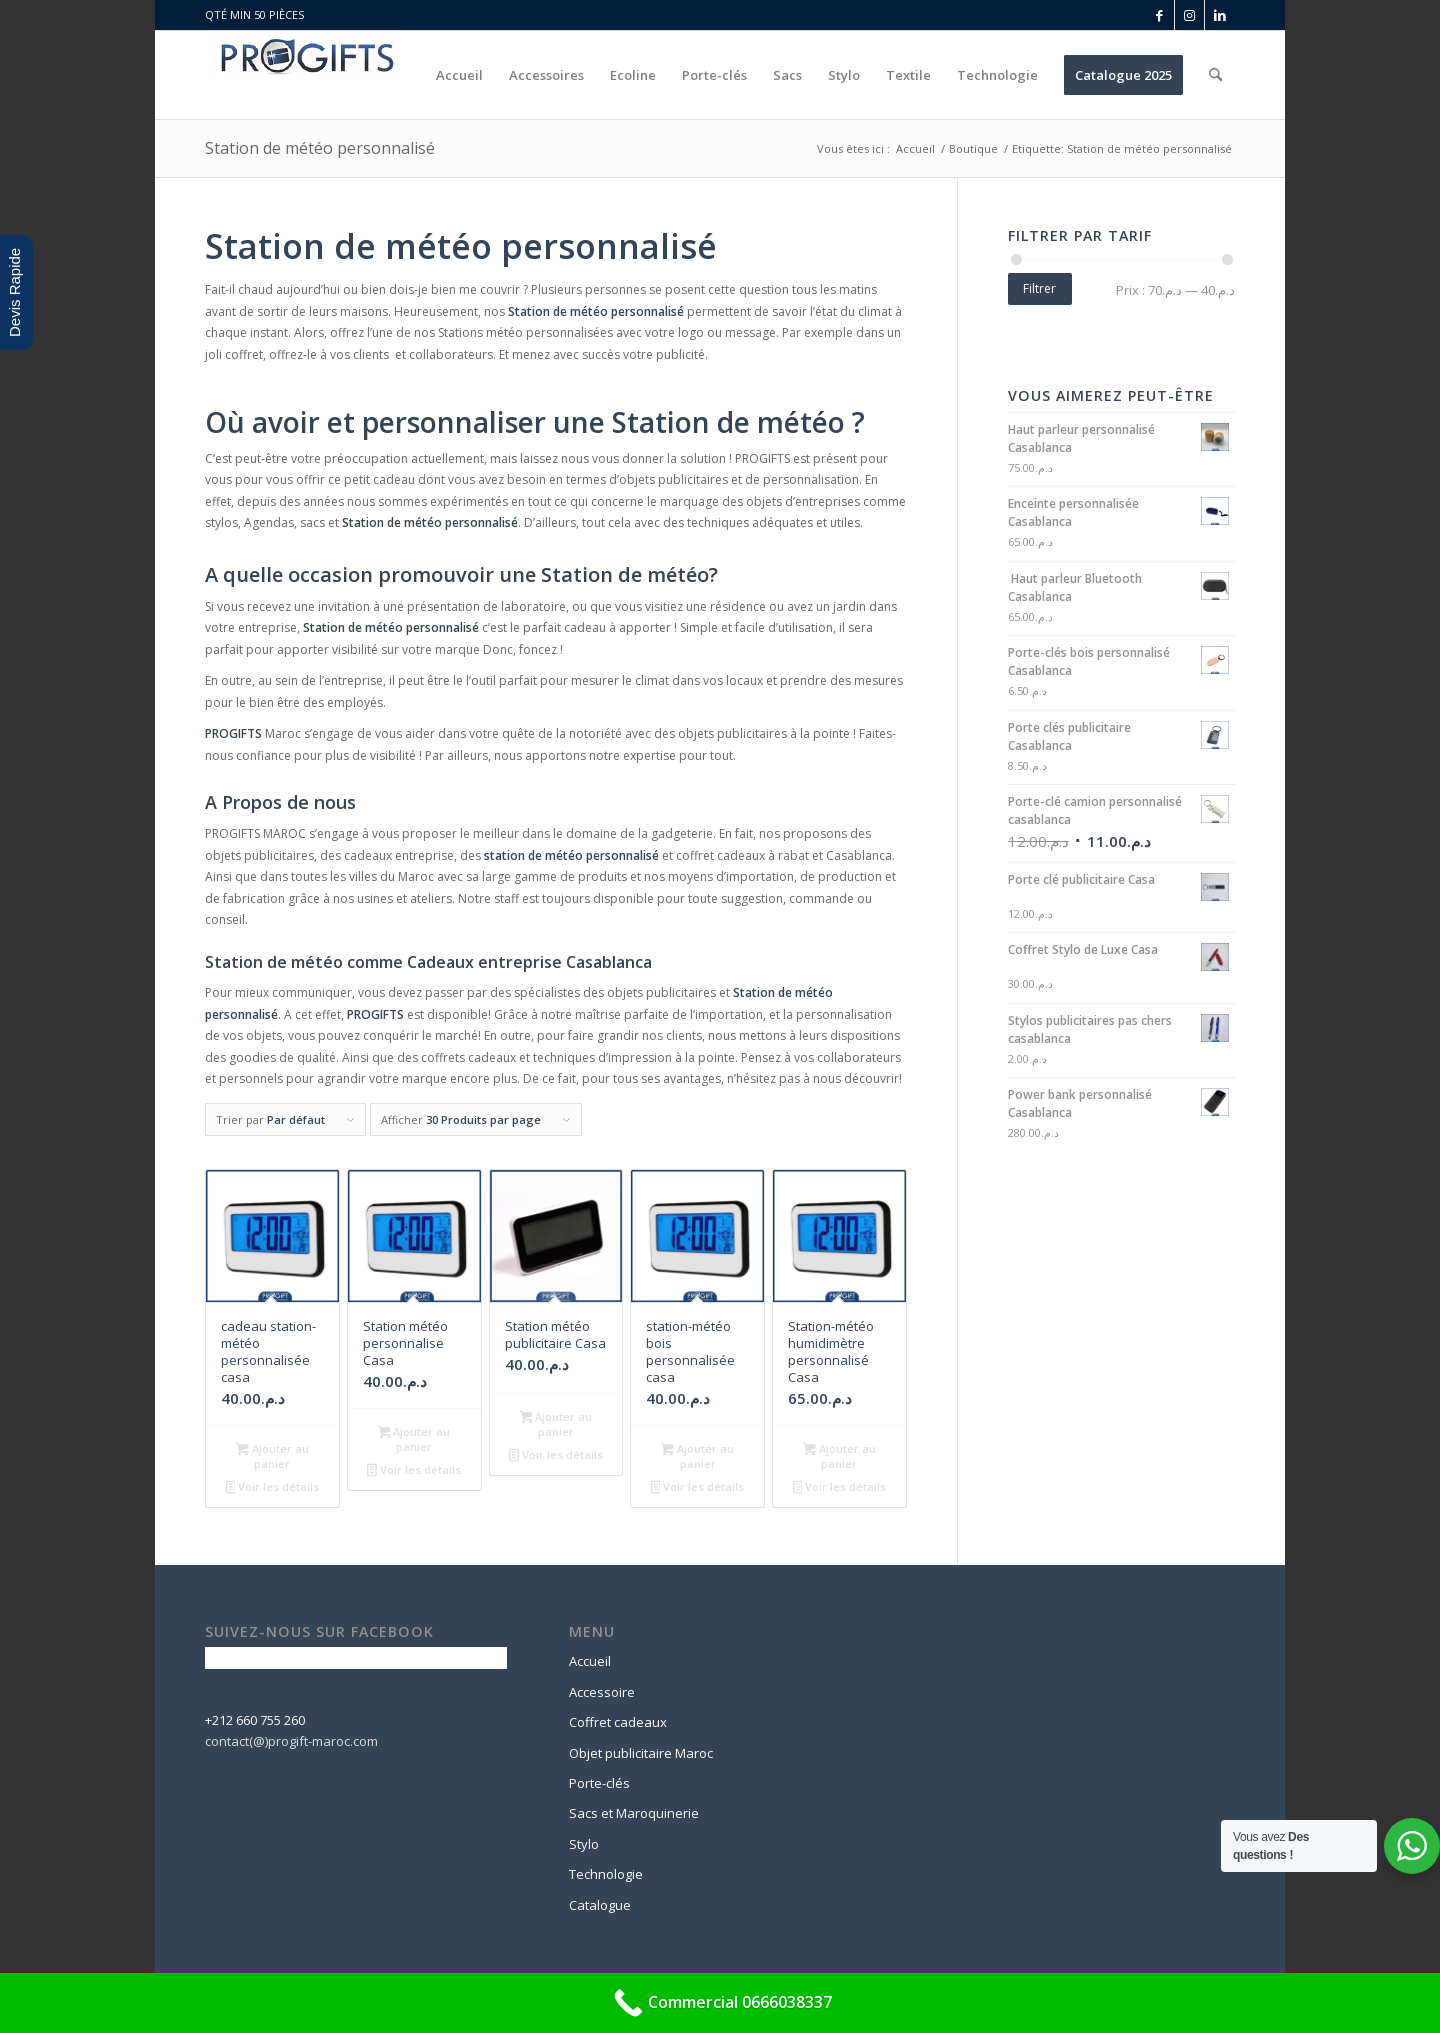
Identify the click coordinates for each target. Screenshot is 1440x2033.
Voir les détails (273, 1488)
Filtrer (1039, 288)
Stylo (584, 1844)
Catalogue (600, 1905)
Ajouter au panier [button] (272, 1456)
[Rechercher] (1215, 75)
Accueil (590, 1661)
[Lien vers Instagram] (1189, 15)
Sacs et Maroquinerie (634, 1813)
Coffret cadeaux (618, 1722)
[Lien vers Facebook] (1159, 15)
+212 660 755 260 (255, 1720)
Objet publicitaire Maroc (641, 1753)
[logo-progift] (304, 75)
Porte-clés (599, 1783)
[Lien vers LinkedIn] (1220, 15)
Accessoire (602, 1692)
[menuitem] (459, 75)
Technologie (606, 1874)
